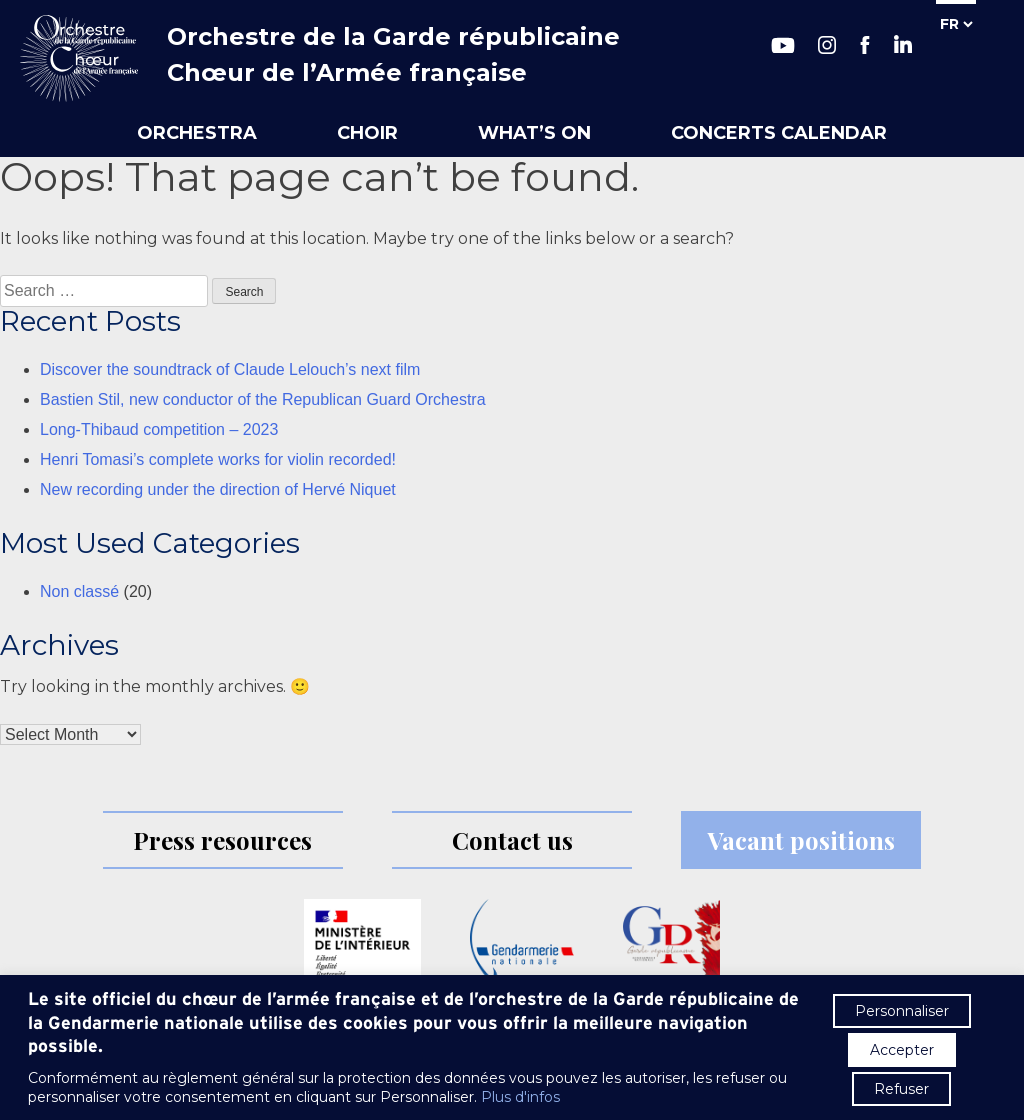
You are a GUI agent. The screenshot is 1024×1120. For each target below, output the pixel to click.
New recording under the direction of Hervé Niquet (218, 489)
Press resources (222, 840)
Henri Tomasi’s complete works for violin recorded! (218, 459)
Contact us (512, 840)
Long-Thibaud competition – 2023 (159, 429)
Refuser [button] (901, 1089)
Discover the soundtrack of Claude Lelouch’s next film (230, 369)
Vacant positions (801, 840)
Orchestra (197, 133)
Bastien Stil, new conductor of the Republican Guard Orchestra (263, 399)
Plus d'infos (520, 1097)
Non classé (79, 591)
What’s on (534, 133)
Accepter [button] (902, 1050)
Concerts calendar (779, 133)
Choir (367, 133)
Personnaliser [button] (902, 1011)
